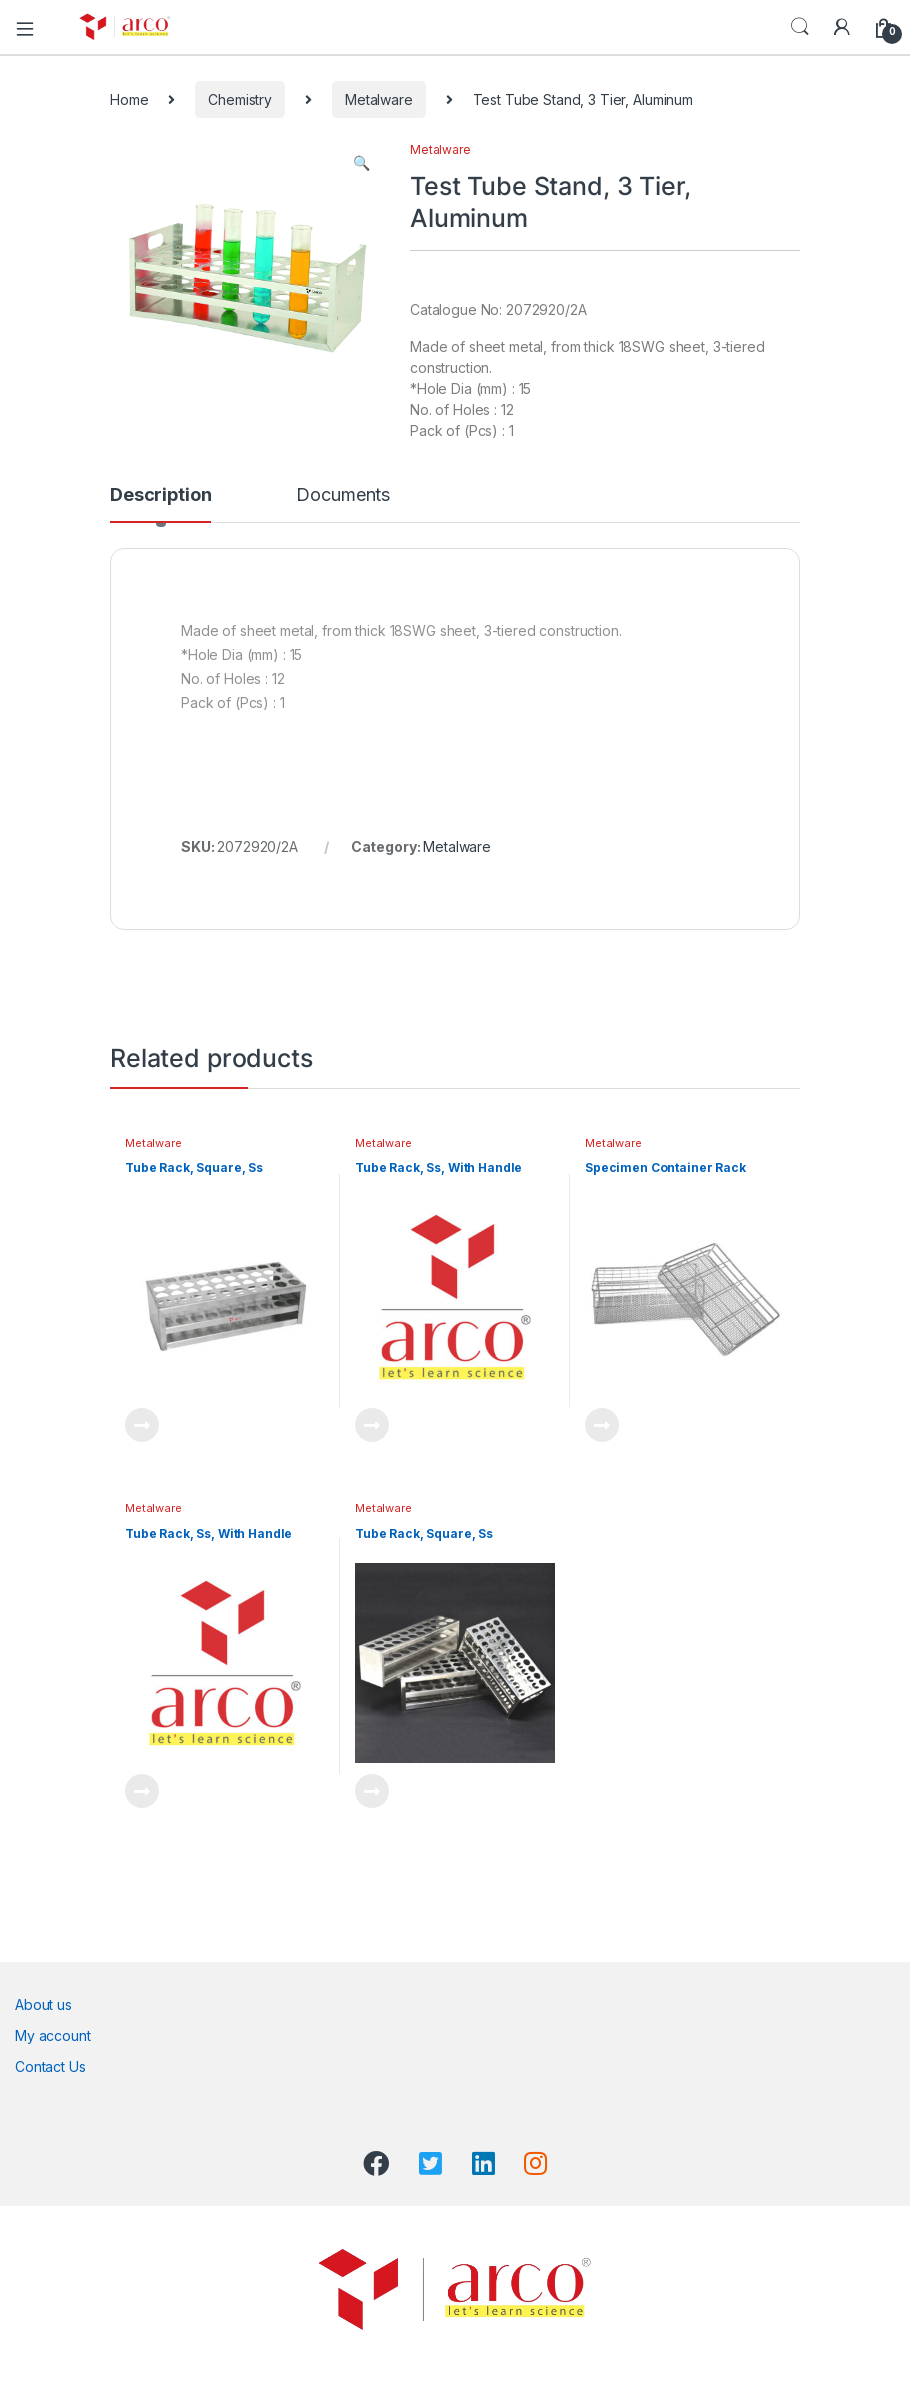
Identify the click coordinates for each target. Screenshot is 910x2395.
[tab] (160, 504)
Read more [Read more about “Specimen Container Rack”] (602, 1425)
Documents (343, 495)
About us (43, 2004)
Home (129, 99)
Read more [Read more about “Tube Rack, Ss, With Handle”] (372, 1425)
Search (800, 27)
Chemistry (240, 99)
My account (53, 2035)
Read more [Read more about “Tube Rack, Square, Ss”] (142, 1425)
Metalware (379, 99)
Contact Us (50, 2066)
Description (160, 495)
